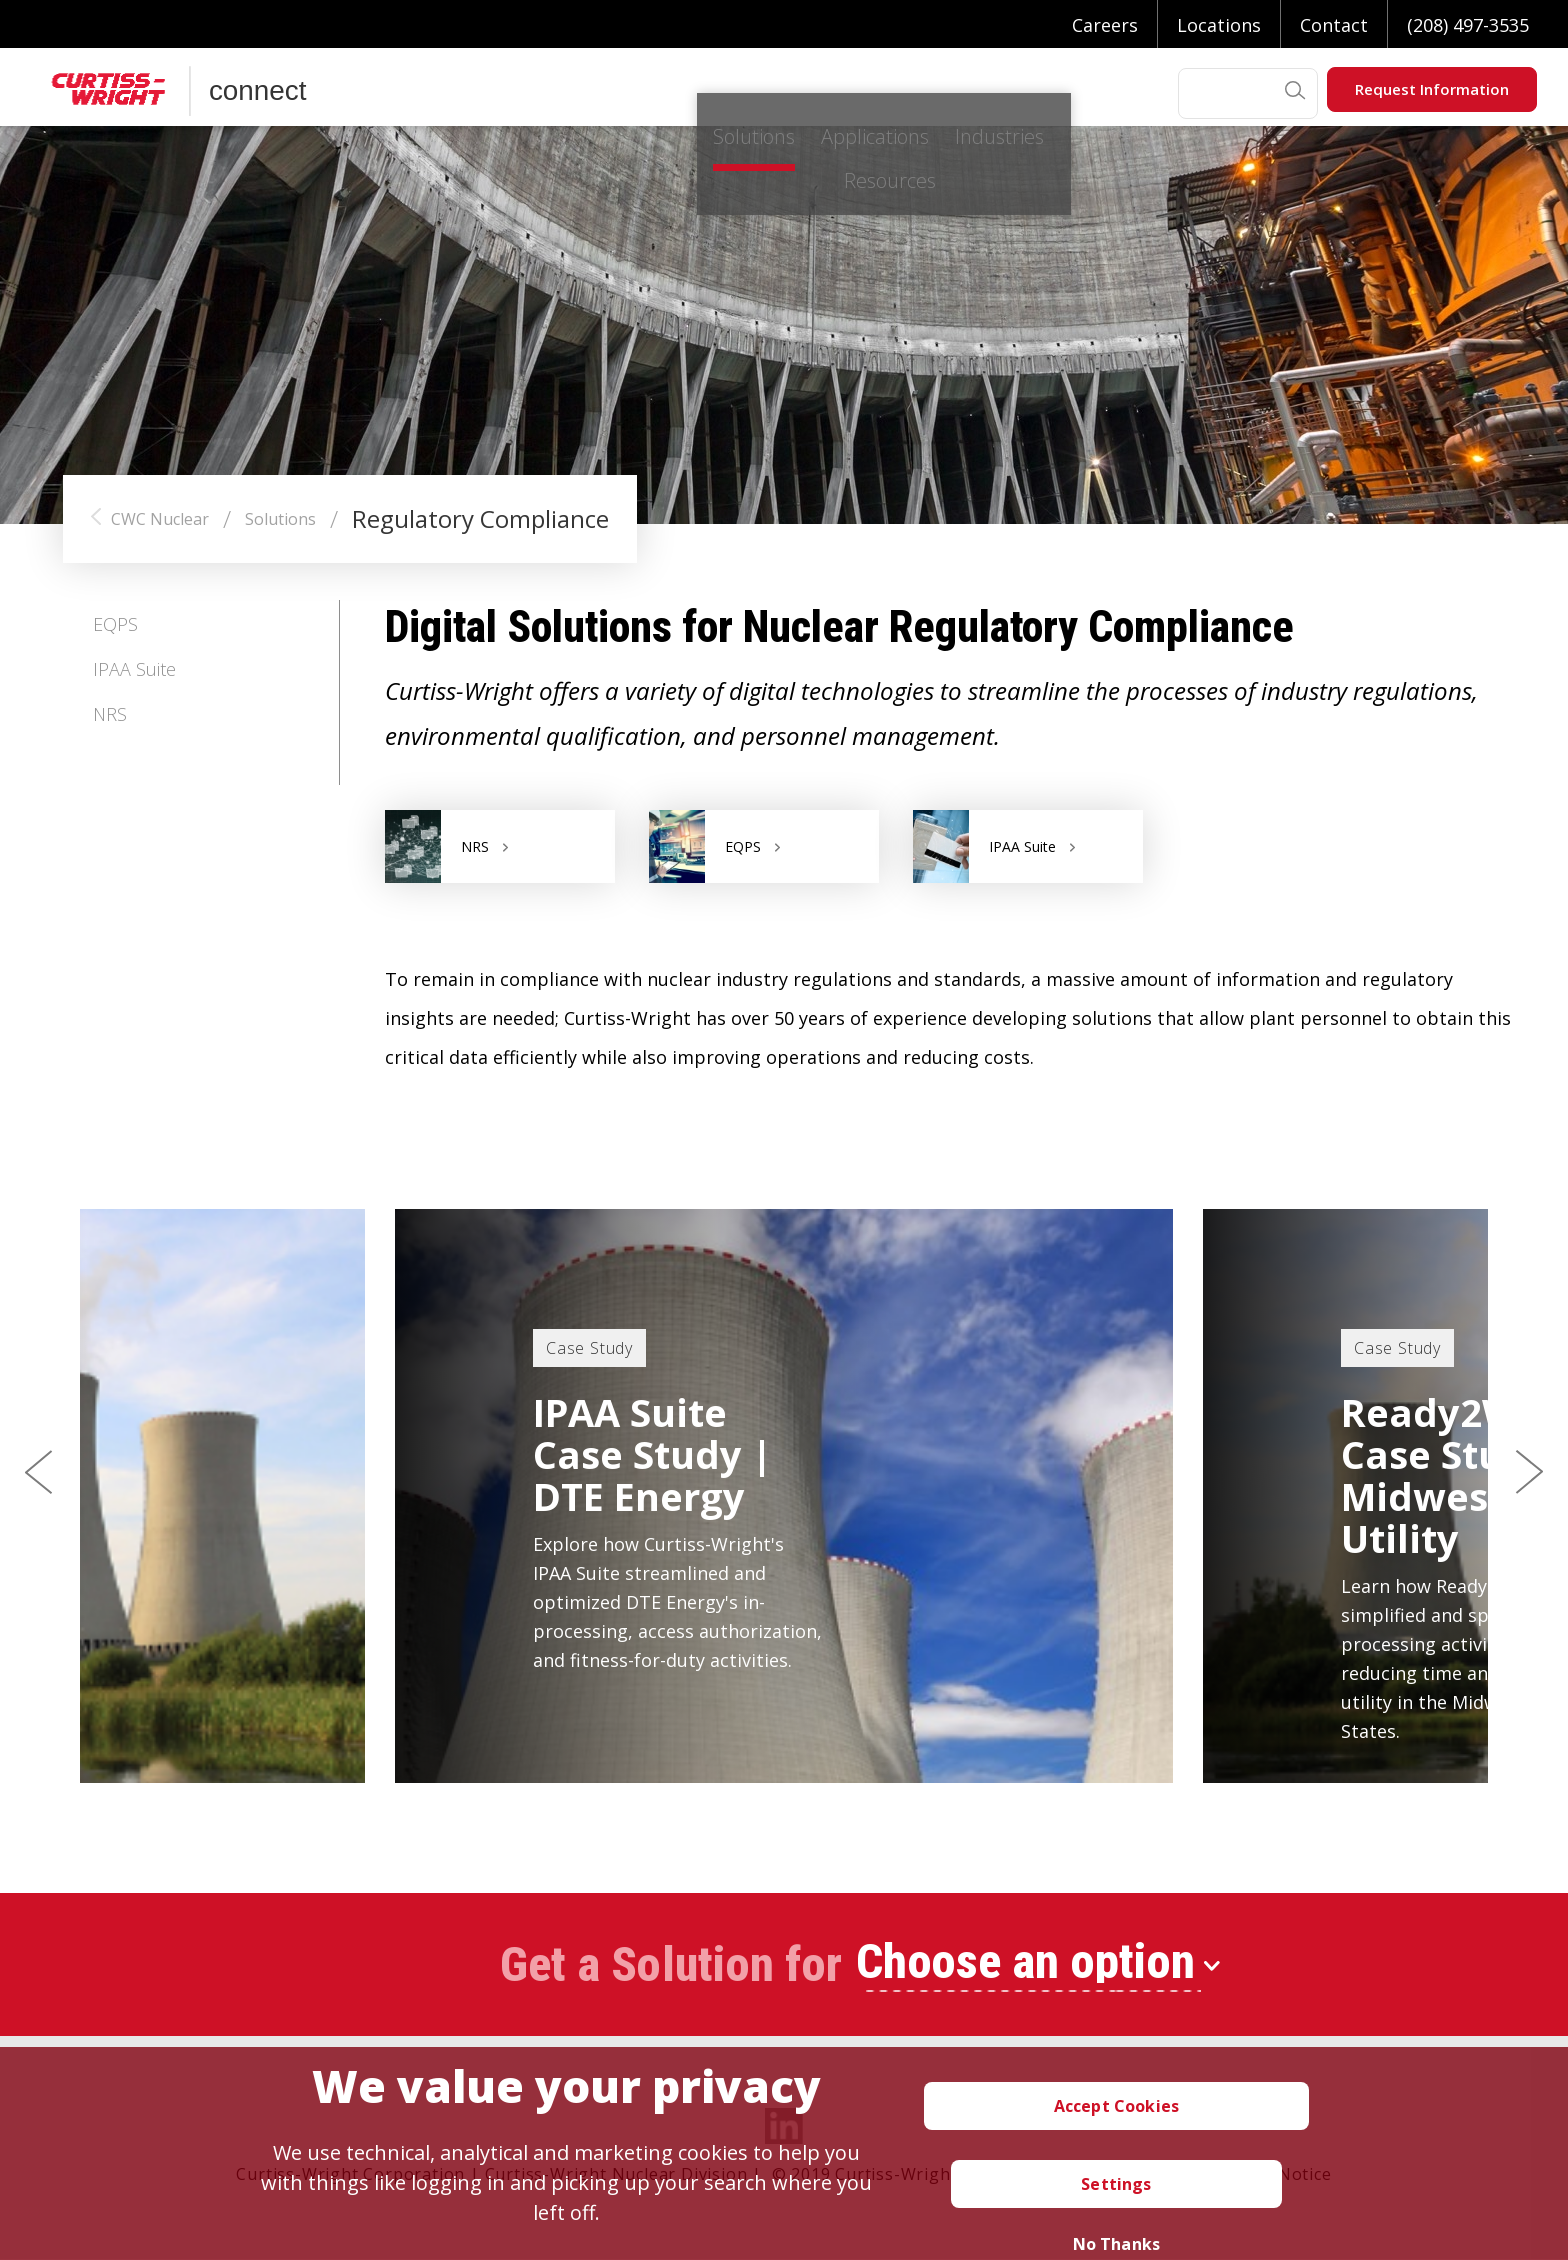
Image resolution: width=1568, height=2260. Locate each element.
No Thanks (1116, 2244)
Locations (1219, 25)
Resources (951, 93)
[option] (784, 1496)
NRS (110, 714)
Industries (807, 93)
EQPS (115, 624)
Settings (1116, 2184)
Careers (1105, 25)
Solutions (507, 93)
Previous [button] (39, 1473)
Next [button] (1529, 1473)
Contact (1334, 25)
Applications (655, 93)
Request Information (1432, 89)
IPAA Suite (134, 669)
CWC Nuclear (160, 519)
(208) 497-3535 (1468, 25)
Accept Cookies (1116, 2106)
